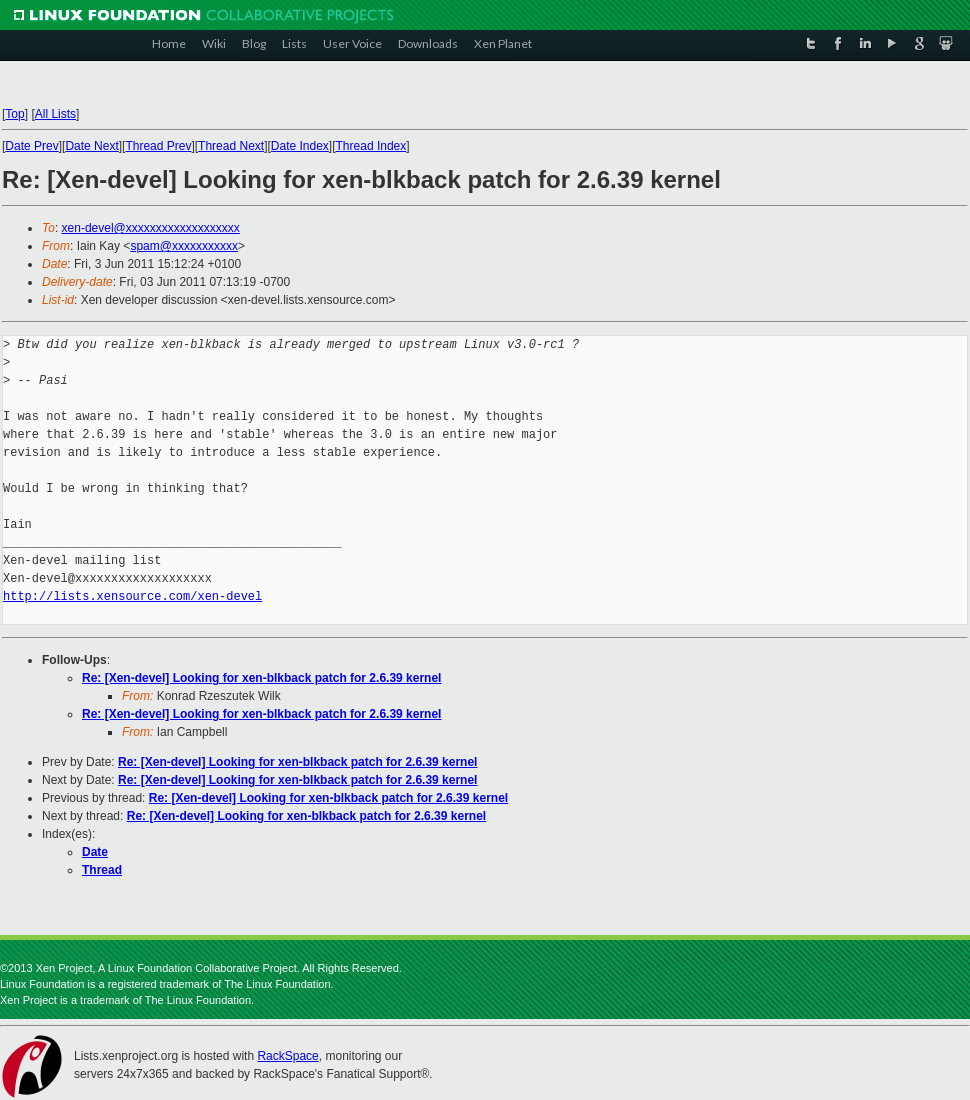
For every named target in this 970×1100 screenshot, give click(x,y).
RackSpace (287, 1056)
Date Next (91, 146)
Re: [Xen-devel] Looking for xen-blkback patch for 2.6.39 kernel (261, 678)
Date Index (300, 146)
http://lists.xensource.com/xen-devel (132, 596)
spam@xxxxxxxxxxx (184, 246)
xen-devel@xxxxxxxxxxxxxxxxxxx (151, 228)
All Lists (55, 114)
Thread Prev (158, 146)
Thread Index (371, 146)
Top (14, 114)
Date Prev (31, 146)
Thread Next (231, 146)
